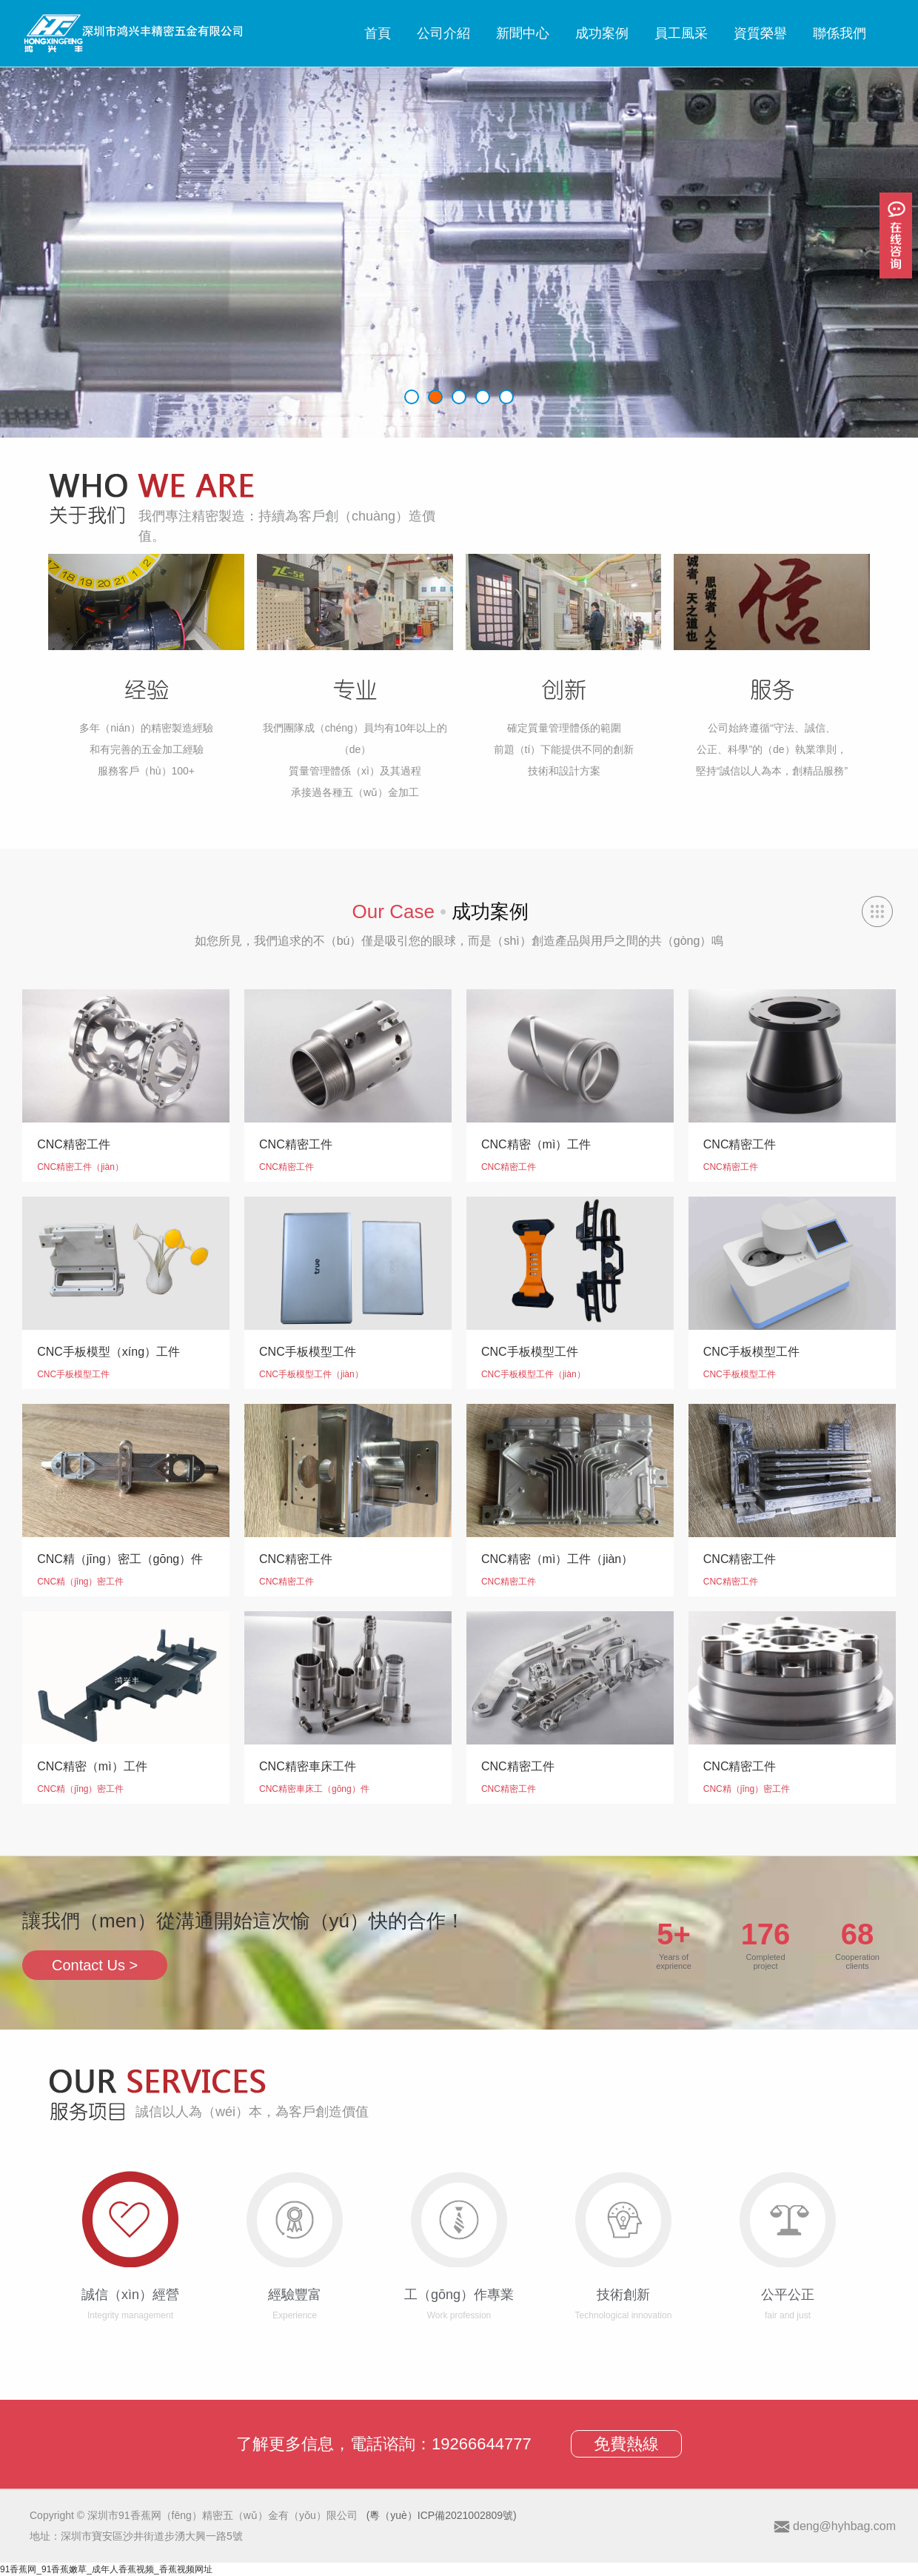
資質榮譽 (760, 33)
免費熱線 (626, 2444)
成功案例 (602, 33)
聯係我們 (839, 33)
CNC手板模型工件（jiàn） (311, 1374)
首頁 (377, 33)
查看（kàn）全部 (877, 911)
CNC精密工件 (286, 1167)
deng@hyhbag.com (844, 2526)
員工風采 (681, 33)
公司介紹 (443, 33)
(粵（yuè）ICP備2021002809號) (441, 2515)
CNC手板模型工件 (73, 1374)
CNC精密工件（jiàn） (80, 1167)
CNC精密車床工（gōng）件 (314, 1789)
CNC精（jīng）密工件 (80, 1581)
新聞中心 (522, 33)
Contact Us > (95, 1965)
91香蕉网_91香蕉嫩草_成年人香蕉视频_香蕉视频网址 (106, 2569)
